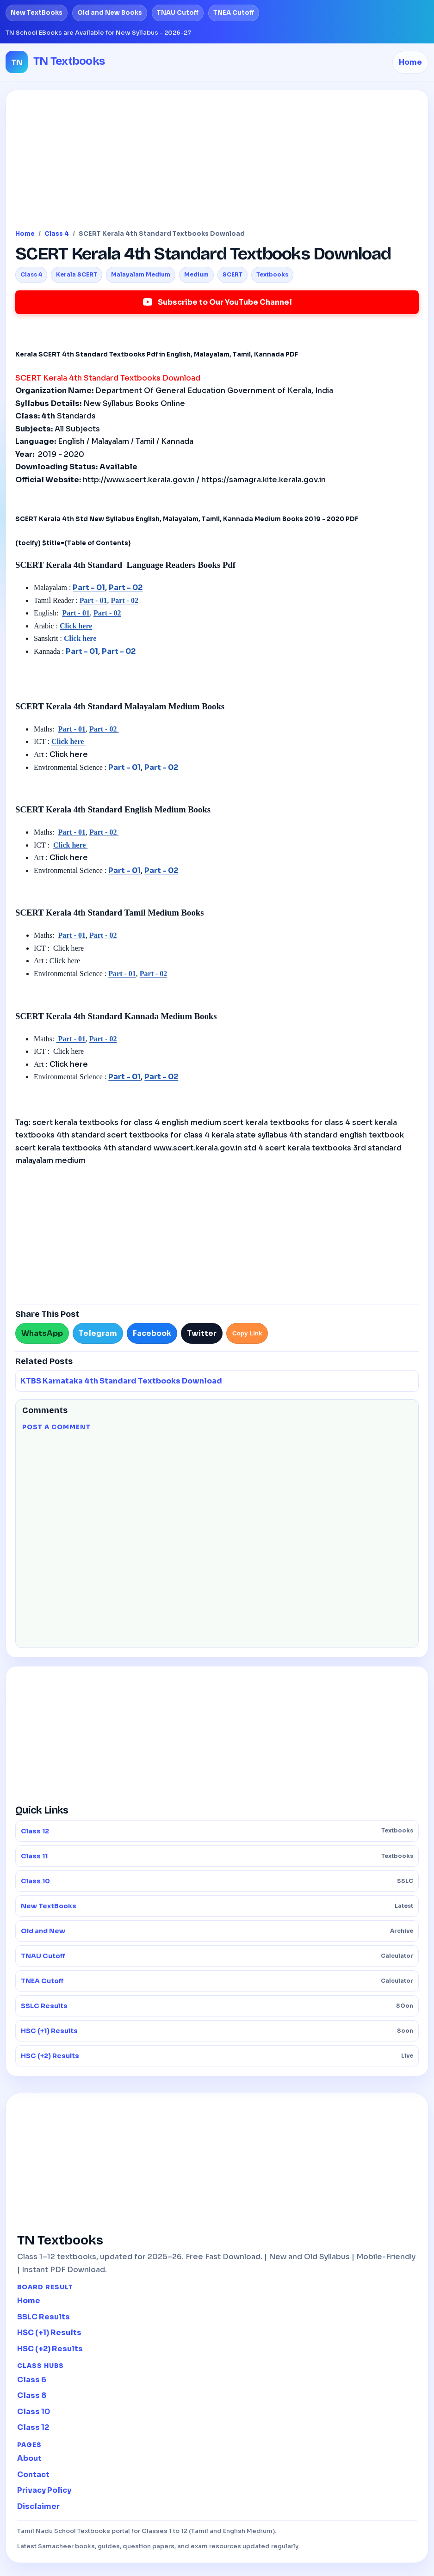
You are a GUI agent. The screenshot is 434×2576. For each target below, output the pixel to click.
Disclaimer (38, 2506)
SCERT (232, 274)
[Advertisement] (217, 164)
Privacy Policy (44, 2490)
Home (410, 62)
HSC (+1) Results (217, 2031)
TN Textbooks (69, 61)
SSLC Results (217, 2006)
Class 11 (217, 1856)
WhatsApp (42, 1333)
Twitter (202, 1333)
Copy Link (247, 1333)
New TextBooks (36, 13)
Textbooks (272, 274)
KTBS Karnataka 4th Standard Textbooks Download (121, 1381)
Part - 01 (89, 587)
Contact (33, 2474)
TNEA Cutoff (233, 13)
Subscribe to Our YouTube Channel (217, 301)
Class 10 (217, 1881)
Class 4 (56, 234)
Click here (76, 626)
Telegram (98, 1333)
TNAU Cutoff (177, 13)
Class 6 (31, 2380)
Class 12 (217, 1831)
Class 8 (31, 2395)
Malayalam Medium (140, 274)
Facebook (152, 1333)
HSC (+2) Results (217, 2056)
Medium (196, 274)
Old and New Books (109, 13)
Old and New (217, 1931)
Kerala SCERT (76, 274)
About (29, 2458)
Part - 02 (126, 587)
